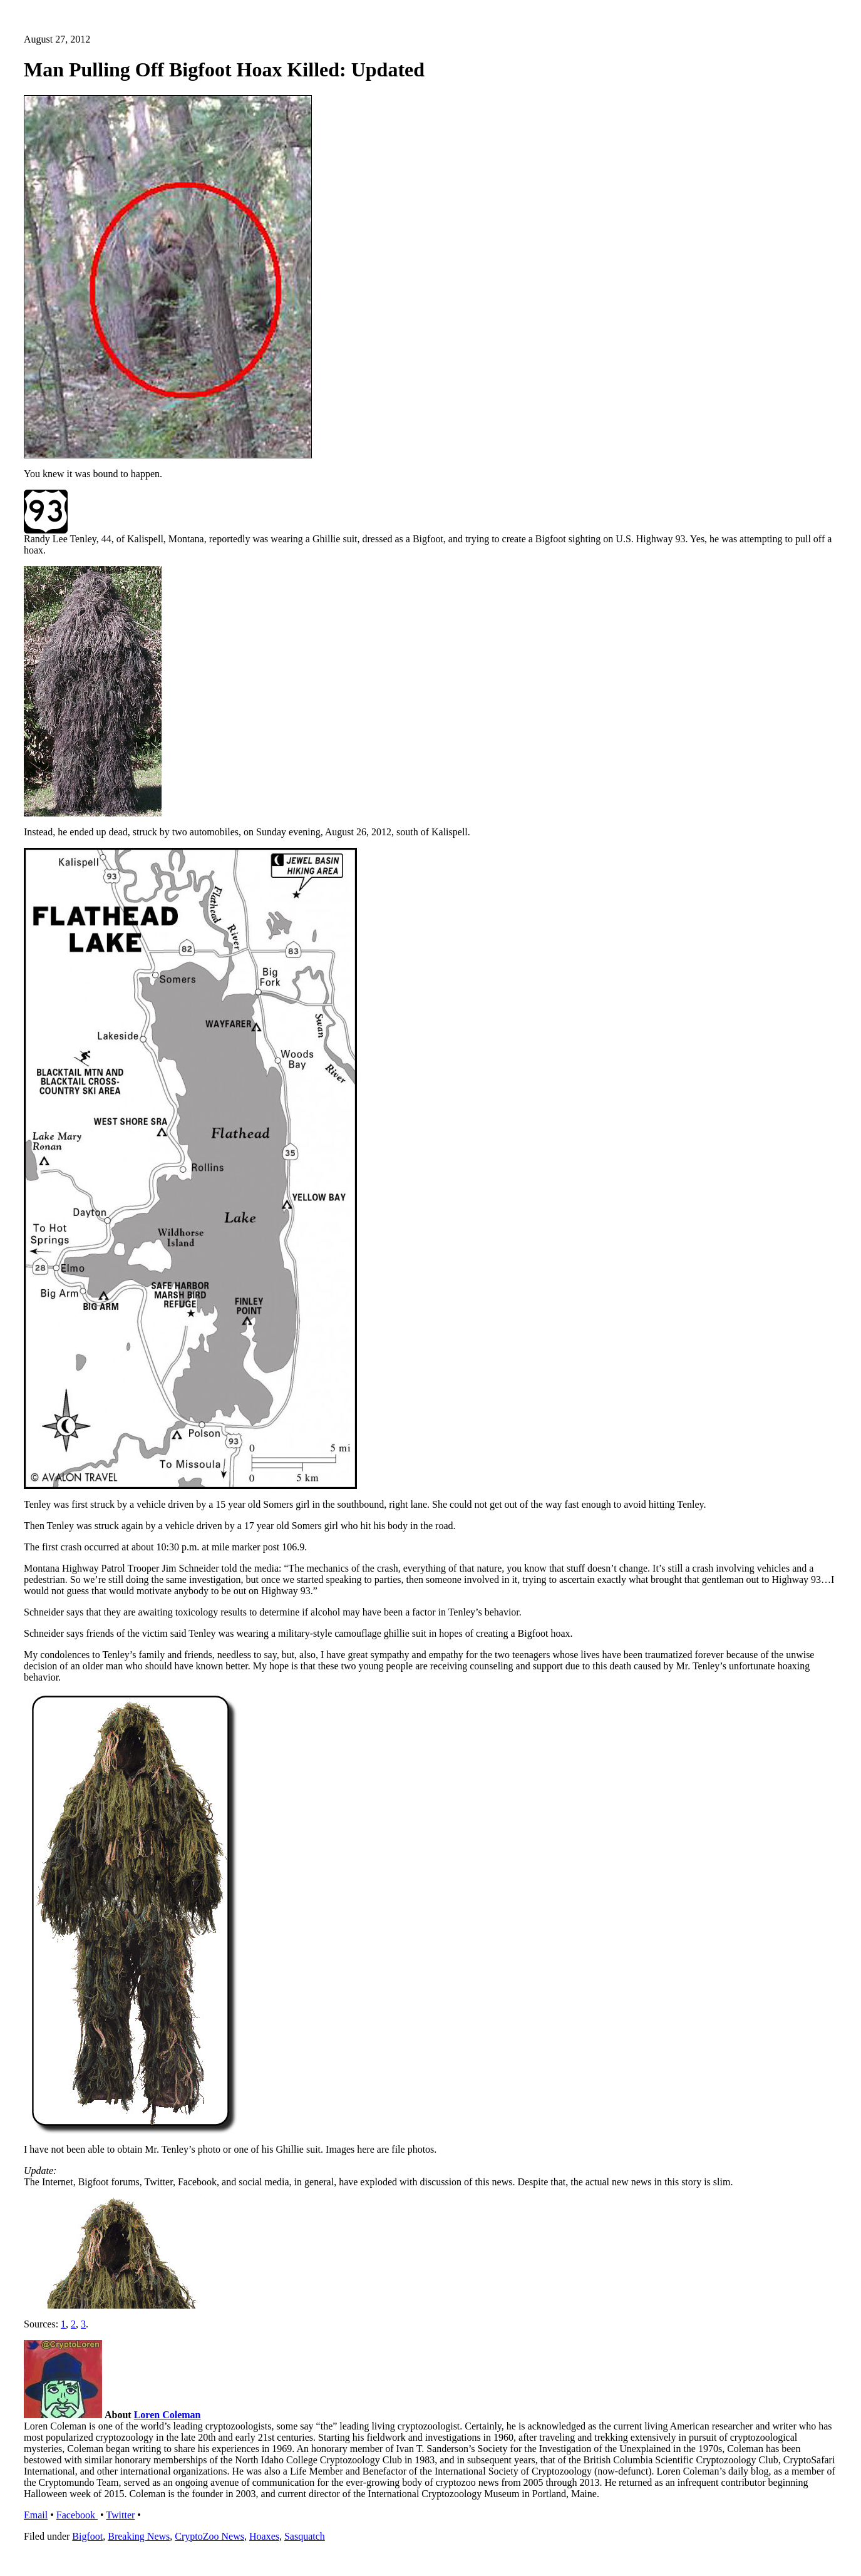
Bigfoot (87, 2536)
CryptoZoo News (209, 2536)
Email (36, 2515)
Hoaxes (264, 2536)
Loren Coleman (167, 2414)
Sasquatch (304, 2536)
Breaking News (139, 2536)
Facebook (77, 2515)
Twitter (120, 2515)
